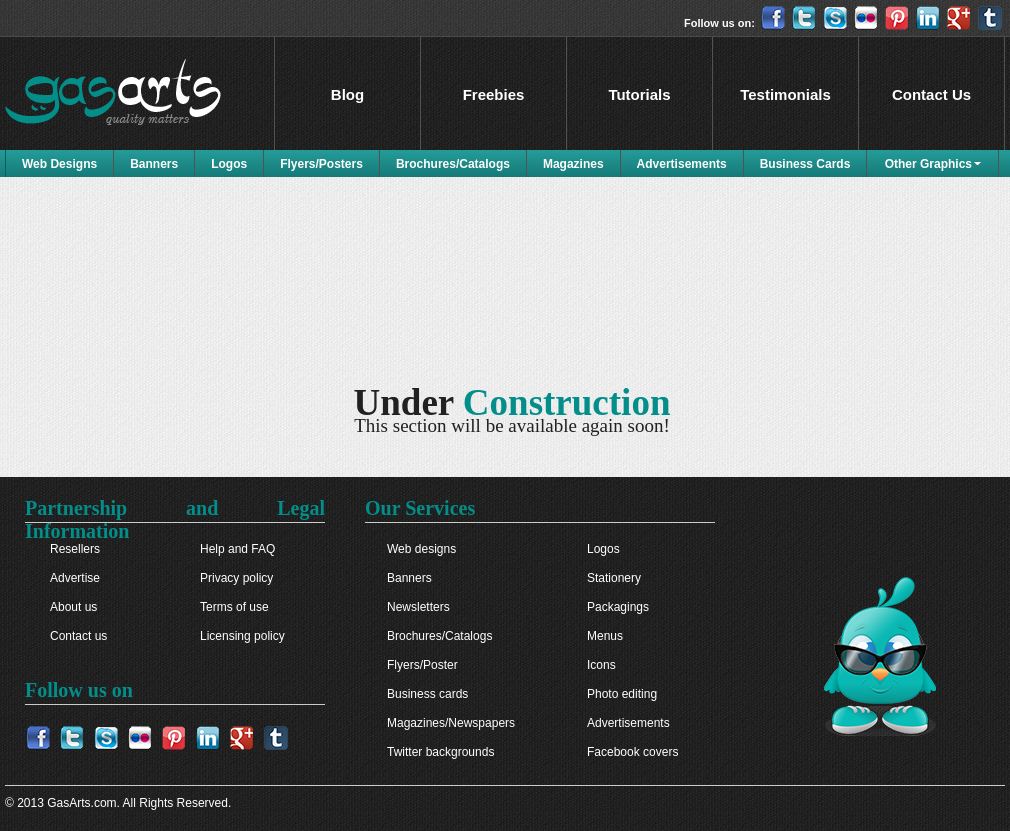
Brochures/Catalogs (453, 164)
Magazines (573, 164)
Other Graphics (928, 164)
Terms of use (234, 607)
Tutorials (639, 94)
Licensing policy (242, 636)
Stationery (614, 578)
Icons (601, 665)
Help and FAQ (237, 549)
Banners (154, 164)
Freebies (494, 94)
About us (73, 607)
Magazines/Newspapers (451, 723)
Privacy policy (236, 578)
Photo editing (622, 694)
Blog (347, 94)
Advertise (75, 578)
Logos (229, 164)
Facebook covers (632, 752)
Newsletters (418, 607)
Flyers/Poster (422, 665)
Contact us (78, 636)
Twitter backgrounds (440, 752)
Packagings (618, 607)
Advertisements (682, 164)
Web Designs (59, 164)
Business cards (427, 694)
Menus (605, 636)
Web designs (421, 549)
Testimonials (785, 94)
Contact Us (931, 94)
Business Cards (805, 164)
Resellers (75, 549)
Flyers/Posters (321, 164)
